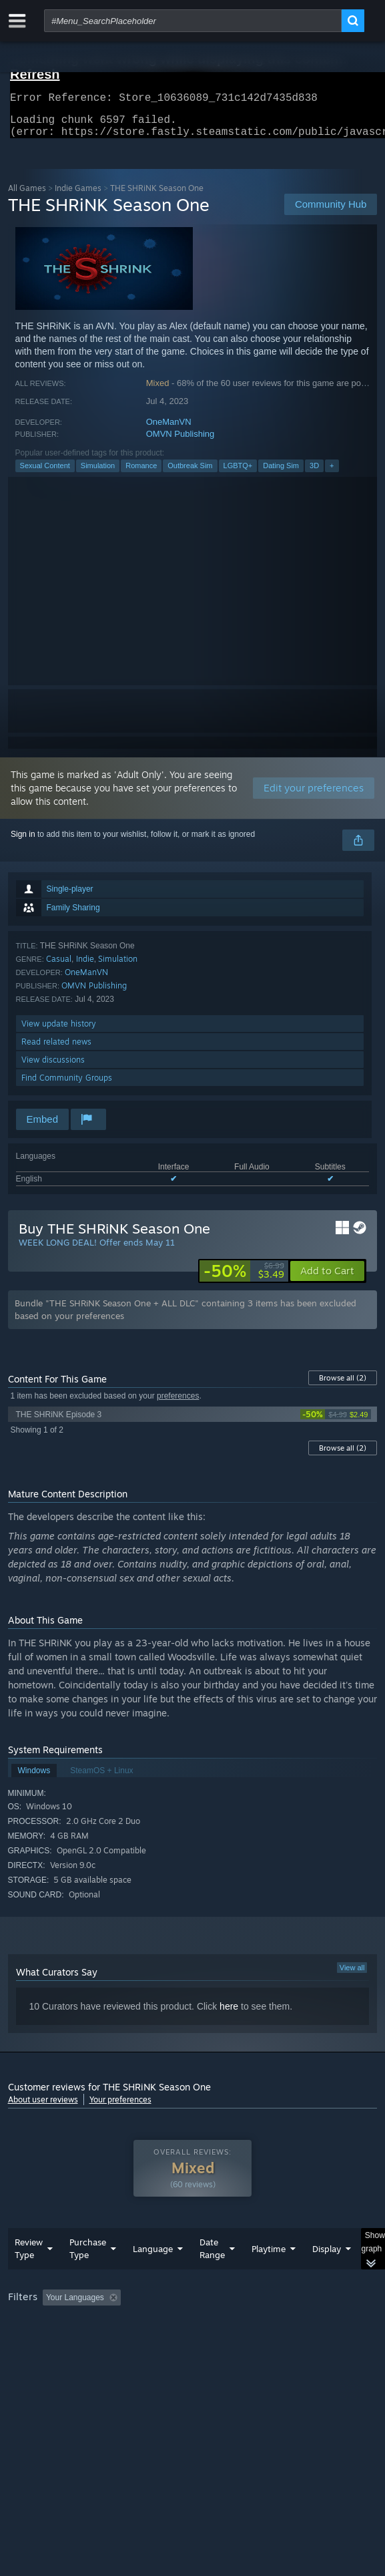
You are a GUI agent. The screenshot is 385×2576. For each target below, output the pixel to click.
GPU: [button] (290, 2342)
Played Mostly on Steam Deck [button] (64, 2342)
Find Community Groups (66, 1086)
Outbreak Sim (189, 474)
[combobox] (193, 20)
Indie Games (78, 196)
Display (326, 2275)
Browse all (342, 1386)
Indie (85, 967)
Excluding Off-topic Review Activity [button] (209, 2324)
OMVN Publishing (180, 442)
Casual (58, 967)
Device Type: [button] (34, 2358)
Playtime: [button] (312, 2324)
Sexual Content (45, 474)
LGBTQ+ (238, 474)
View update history (58, 1032)
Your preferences (120, 2107)
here (229, 2014)
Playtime (269, 2275)
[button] (327, 1279)
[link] (244, 1279)
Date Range (212, 2275)
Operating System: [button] (176, 2342)
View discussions (53, 1068)
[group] (193, 2341)
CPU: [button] (245, 2342)
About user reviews (43, 2107)
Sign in (23, 842)
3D (314, 474)
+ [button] (332, 474)
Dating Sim (281, 474)
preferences (178, 1404)
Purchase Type (87, 2275)
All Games (27, 196)
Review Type (29, 2275)
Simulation (98, 474)
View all (352, 1976)
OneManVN (168, 430)
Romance (141, 474)
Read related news (56, 1050)
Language (153, 2275)
